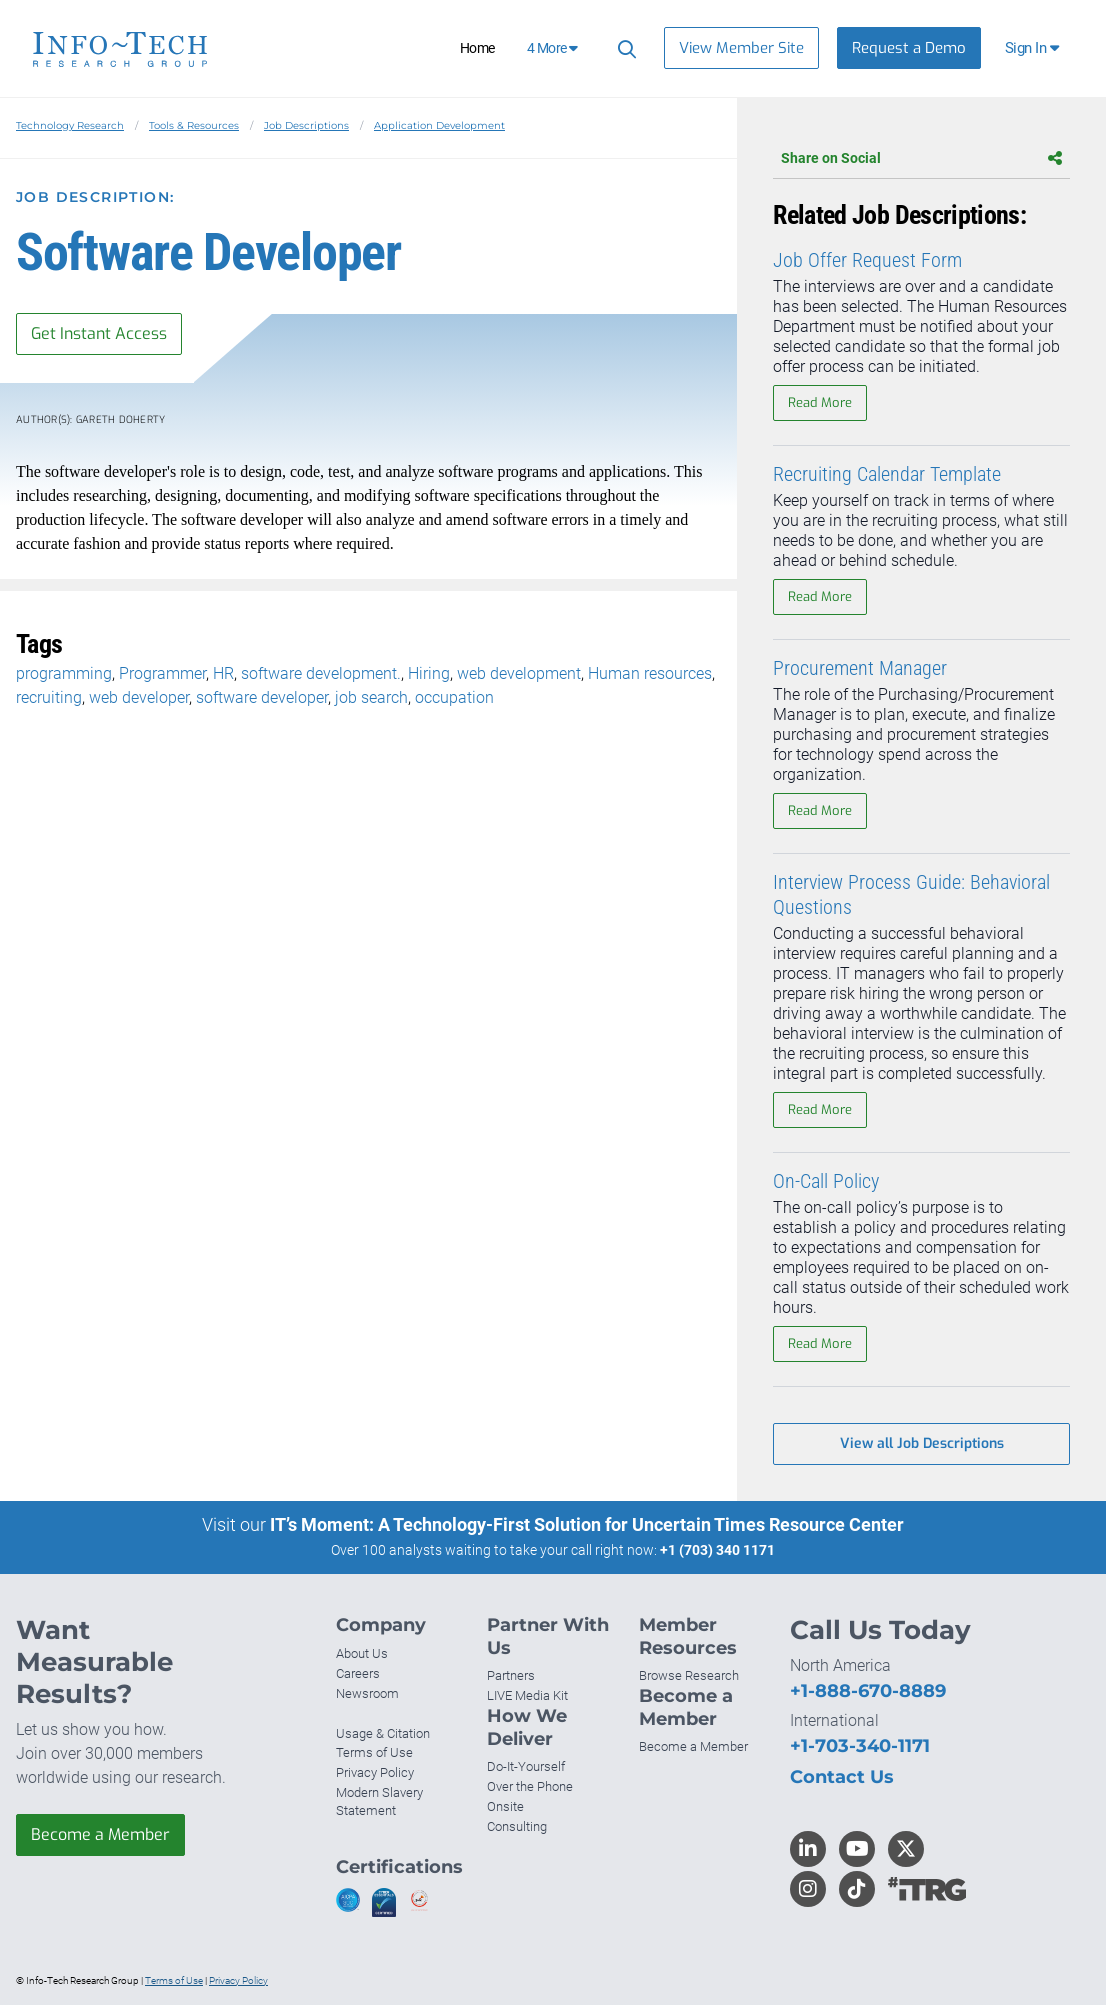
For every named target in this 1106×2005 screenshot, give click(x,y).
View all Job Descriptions (922, 1443)
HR (223, 673)
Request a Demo (909, 48)
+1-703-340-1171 (860, 1746)
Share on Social (921, 158)
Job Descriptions (306, 125)
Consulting (517, 1826)
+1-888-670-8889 (868, 1691)
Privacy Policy (375, 1772)
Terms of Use (374, 1752)
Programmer (162, 673)
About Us (362, 1653)
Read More (820, 402)
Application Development (439, 125)
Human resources (650, 673)
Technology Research (70, 125)
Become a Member (100, 1834)
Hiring (429, 673)
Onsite (505, 1806)
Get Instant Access (99, 333)
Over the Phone (530, 1786)
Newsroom (367, 1693)
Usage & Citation (383, 1733)
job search (371, 697)
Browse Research (689, 1675)
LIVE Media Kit (527, 1695)
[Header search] (624, 48)
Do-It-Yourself (526, 1766)
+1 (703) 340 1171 (717, 1550)
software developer (262, 697)
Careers (358, 1673)
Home (477, 48)
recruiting (49, 697)
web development (519, 673)
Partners (511, 1675)
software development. (321, 673)
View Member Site (741, 48)
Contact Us (842, 1777)
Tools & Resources (194, 125)
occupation (454, 697)
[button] (1033, 48)
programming (64, 673)
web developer (139, 697)
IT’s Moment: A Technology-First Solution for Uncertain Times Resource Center (587, 1524)
